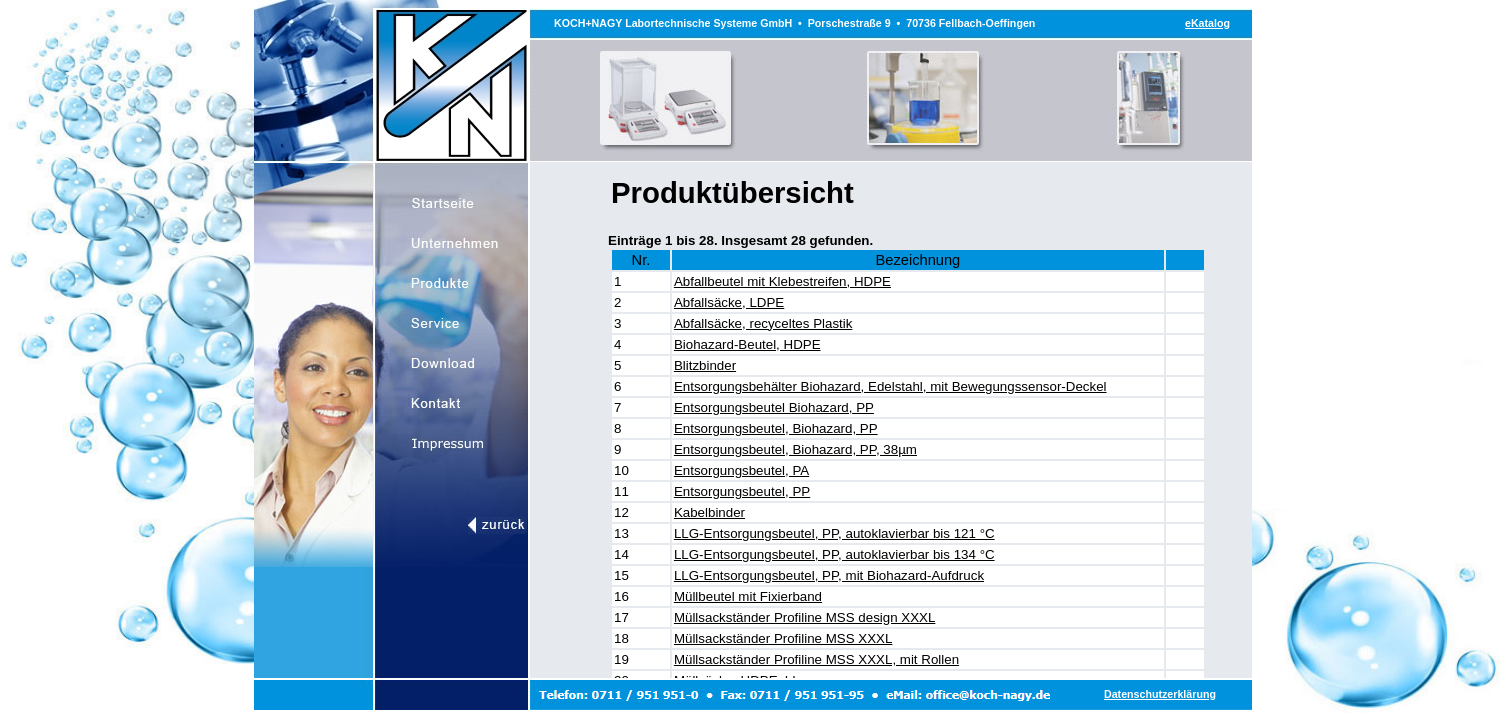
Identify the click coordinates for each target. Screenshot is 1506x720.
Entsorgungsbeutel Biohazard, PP (774, 407)
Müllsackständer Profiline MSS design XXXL (805, 617)
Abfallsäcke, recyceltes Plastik (763, 323)
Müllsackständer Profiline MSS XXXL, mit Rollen (816, 659)
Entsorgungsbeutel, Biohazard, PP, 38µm (795, 449)
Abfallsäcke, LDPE (729, 302)
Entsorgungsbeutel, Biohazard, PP (776, 428)
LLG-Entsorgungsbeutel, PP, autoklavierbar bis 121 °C (834, 533)
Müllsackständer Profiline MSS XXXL (783, 638)
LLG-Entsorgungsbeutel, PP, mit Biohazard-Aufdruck (829, 575)
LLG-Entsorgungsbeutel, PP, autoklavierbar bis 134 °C (834, 554)
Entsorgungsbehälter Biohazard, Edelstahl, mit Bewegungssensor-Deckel (890, 386)
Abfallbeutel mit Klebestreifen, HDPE (782, 281)
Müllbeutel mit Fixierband (748, 596)
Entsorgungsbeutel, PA (741, 470)
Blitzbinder (705, 365)
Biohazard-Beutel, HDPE (747, 344)
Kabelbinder (709, 512)
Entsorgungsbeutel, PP (742, 491)
